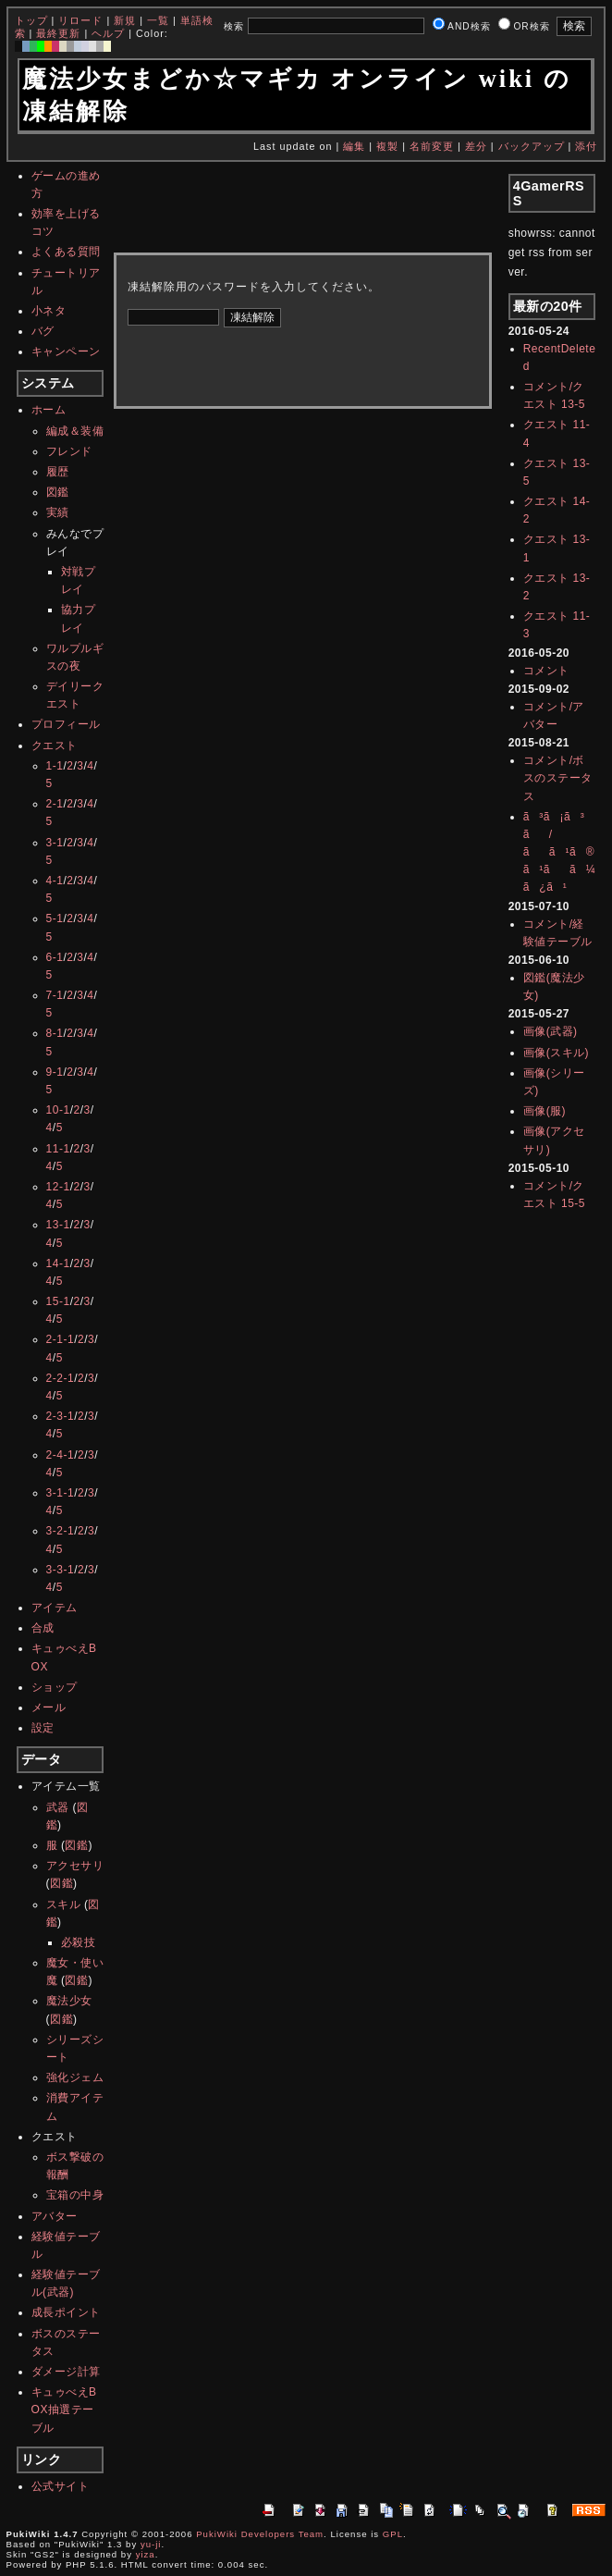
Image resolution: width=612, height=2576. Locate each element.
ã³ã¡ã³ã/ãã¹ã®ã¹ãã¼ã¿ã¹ (559, 852)
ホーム (49, 409)
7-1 (55, 995)
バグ (43, 331)
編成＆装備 (75, 431)
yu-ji (151, 2544)
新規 (125, 20)
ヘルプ (108, 33)
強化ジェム (75, 2077)
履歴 (57, 471)
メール (49, 1707)
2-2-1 (60, 1378)
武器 (57, 1807)
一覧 (158, 20)
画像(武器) (550, 1031)
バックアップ (531, 146)
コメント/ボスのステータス (558, 778)
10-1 (58, 1109)
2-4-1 (60, 1454)
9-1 (55, 1072)
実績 (57, 512)
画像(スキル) (556, 1052)
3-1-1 (60, 1492)
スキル (63, 1904)
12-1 (58, 1186)
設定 (43, 1727)
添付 (586, 146)
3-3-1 (60, 1569)
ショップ (54, 1687)
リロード (80, 20)
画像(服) (545, 1110)
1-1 (55, 765)
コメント (546, 670)
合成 (43, 1627)
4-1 (55, 880)
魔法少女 (69, 2000)
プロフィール (66, 724)
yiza (145, 2554)
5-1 (55, 918)
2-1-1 (60, 1339)
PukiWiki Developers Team (260, 2534)
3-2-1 (60, 1530)
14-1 (58, 1263)
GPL (393, 2534)
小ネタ (49, 310)
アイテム (54, 1607)
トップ (31, 20)
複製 (387, 146)
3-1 (55, 842)
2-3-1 (60, 1416)
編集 (354, 146)
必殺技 (78, 1942)
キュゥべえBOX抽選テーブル (64, 2409)
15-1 (58, 1301)
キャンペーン (66, 351)
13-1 (58, 1224)
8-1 (55, 1033)
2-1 (55, 803)
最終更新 (58, 33)
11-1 (58, 1148)
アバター (54, 2216)
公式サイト (60, 2486)
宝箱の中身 (75, 2194)
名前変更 (432, 146)
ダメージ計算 (66, 2371)
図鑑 (57, 492)
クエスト (54, 745)
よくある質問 (66, 251)
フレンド (69, 451)
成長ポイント (66, 2312)
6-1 (55, 957)
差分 (476, 146)
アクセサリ (75, 1865)
